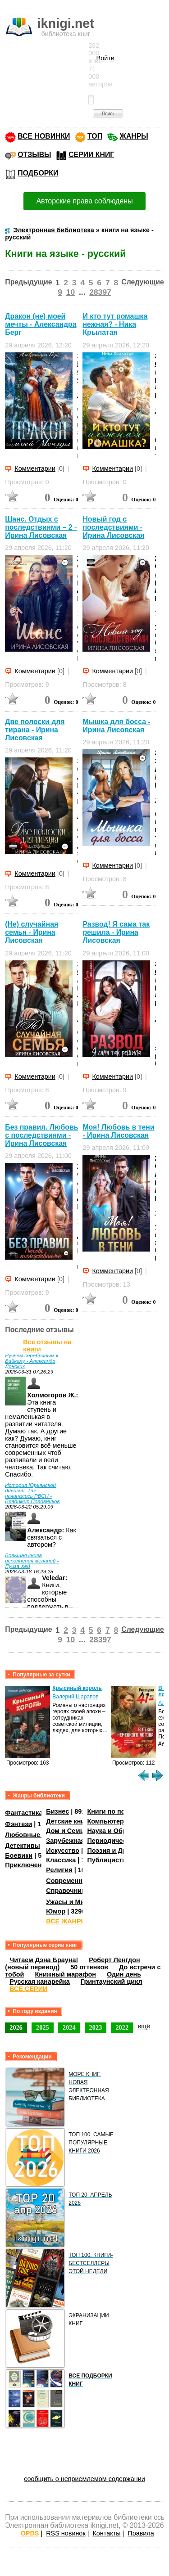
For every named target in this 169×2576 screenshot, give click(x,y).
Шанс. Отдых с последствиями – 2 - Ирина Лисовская (41, 527)
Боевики (18, 1855)
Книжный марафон (65, 1974)
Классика (61, 1860)
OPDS (30, 2533)
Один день (124, 1974)
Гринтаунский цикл (111, 1981)
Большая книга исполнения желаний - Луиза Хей (32, 1561)
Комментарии (34, 468)
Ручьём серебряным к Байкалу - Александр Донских (31, 1361)
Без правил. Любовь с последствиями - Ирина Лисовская (41, 1135)
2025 (42, 2027)
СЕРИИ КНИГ (91, 154)
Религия (59, 1869)
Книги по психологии (121, 1811)
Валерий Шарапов (75, 1696)
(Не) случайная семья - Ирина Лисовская (31, 932)
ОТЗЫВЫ (34, 154)
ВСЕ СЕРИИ (28, 1988)
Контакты (106, 2533)
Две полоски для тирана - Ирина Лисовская (34, 730)
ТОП (94, 136)
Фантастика (23, 1812)
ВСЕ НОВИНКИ (44, 136)
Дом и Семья (67, 1830)
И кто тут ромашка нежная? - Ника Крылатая (114, 324)
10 (70, 292)
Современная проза (78, 1880)
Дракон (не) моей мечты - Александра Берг (40, 324)
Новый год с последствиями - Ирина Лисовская (113, 527)
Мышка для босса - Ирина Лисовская (116, 726)
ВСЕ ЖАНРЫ (66, 1921)
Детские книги (68, 1821)
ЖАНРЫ (134, 136)
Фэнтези (18, 1823)
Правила (141, 2533)
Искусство (62, 1850)
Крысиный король (77, 1688)
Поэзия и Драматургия (123, 1850)
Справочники (67, 1890)
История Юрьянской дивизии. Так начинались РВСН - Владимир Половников (32, 1493)
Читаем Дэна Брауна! (43, 1960)
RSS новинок (65, 2533)
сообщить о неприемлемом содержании (84, 2478)
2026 (16, 2027)
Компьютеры (108, 1821)
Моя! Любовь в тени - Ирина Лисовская (118, 1131)
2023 (95, 2027)
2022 (121, 2027)
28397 (100, 292)
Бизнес (57, 1811)
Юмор (55, 1911)
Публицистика (110, 1860)
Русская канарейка (39, 1981)
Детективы (22, 1845)
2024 (69, 2027)
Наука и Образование (121, 1830)
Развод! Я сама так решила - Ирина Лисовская (116, 932)
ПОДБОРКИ (38, 173)
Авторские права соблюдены (84, 201)
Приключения (27, 1865)
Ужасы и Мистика (74, 1901)
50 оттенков (89, 1967)
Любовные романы (36, 1834)
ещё (143, 2026)
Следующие (142, 282)
